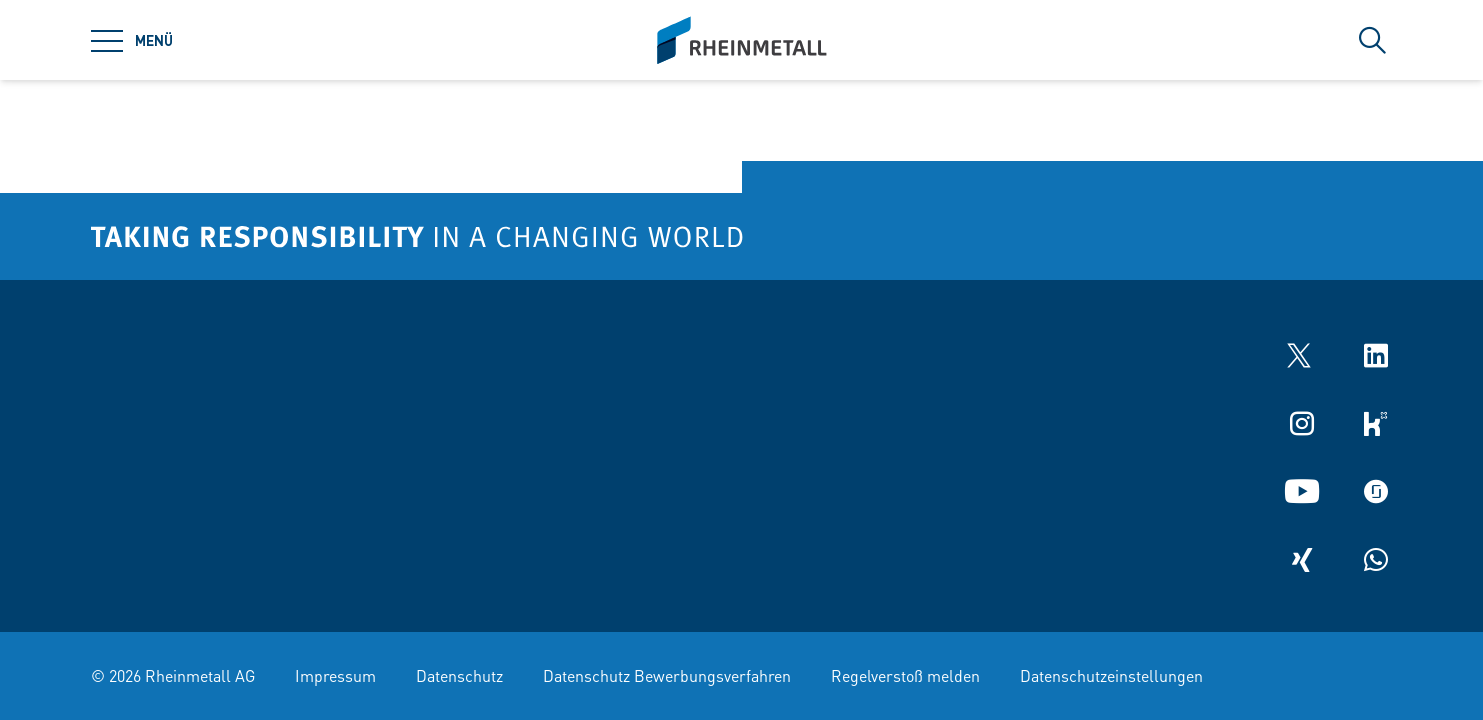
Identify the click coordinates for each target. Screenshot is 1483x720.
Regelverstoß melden (905, 675)
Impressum (335, 675)
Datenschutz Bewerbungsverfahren (667, 675)
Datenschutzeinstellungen (1111, 675)
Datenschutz (459, 675)
